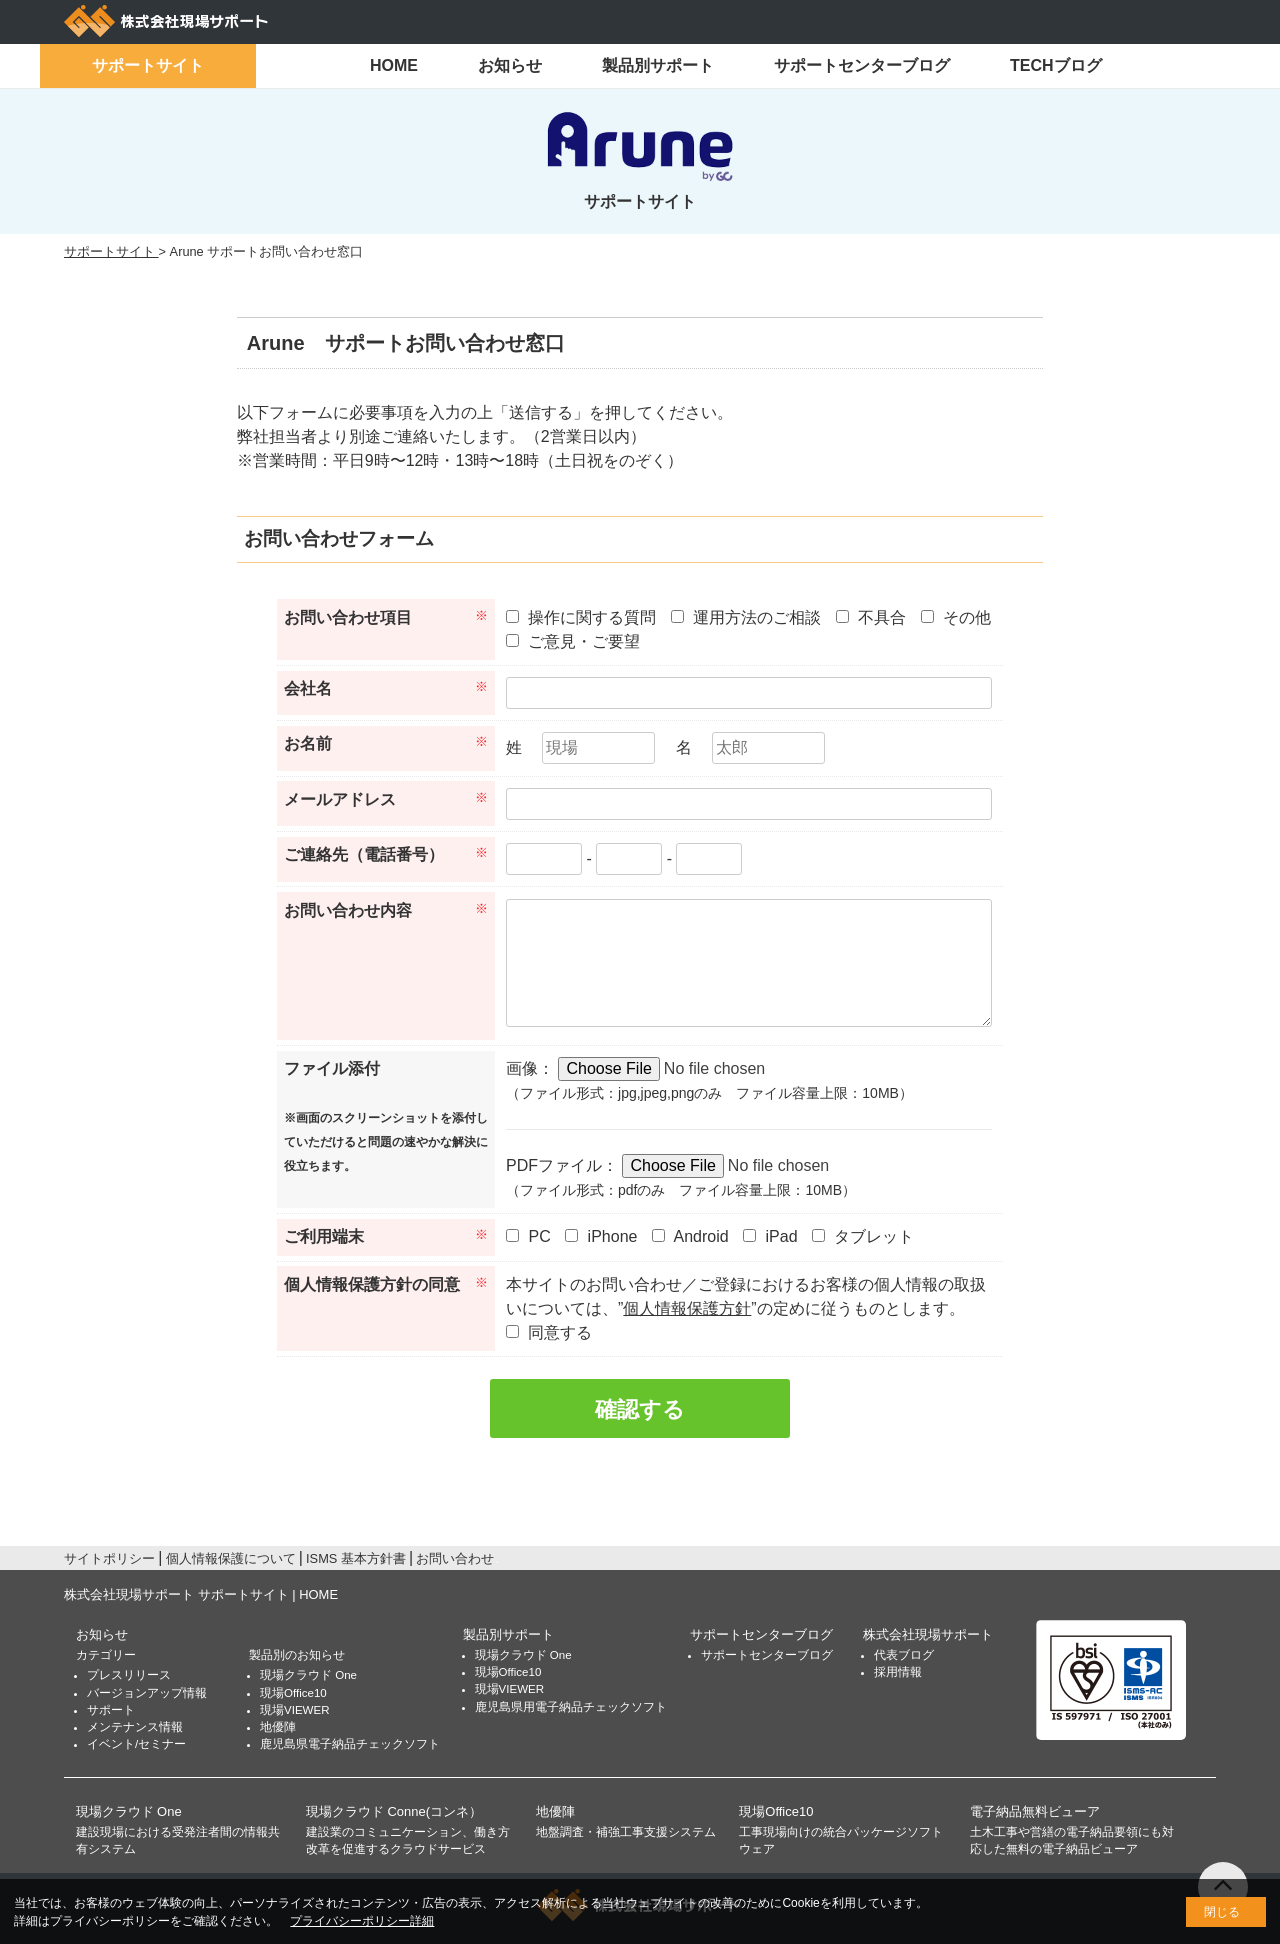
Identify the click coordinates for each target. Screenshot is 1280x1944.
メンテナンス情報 (135, 1727)
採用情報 (898, 1672)
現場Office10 (293, 1693)
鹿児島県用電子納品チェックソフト (571, 1707)
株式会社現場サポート (928, 1634)
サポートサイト (148, 65)
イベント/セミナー (136, 1744)
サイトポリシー (109, 1558)
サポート (111, 1710)
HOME (394, 65)
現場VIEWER (294, 1710)
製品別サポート (658, 65)
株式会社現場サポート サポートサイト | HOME (201, 1594)
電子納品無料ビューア (1035, 1811)
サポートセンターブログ (862, 65)
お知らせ (510, 65)
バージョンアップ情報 (147, 1693)
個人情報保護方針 (687, 1308)
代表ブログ (904, 1655)
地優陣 (278, 1727)
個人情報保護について (231, 1558)
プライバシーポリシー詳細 (362, 1921)
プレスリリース (129, 1675)
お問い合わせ (455, 1558)
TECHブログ (1056, 65)
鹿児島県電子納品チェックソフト (350, 1744)
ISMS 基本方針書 (356, 1558)
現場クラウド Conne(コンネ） (394, 1811)
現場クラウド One (308, 1675)
